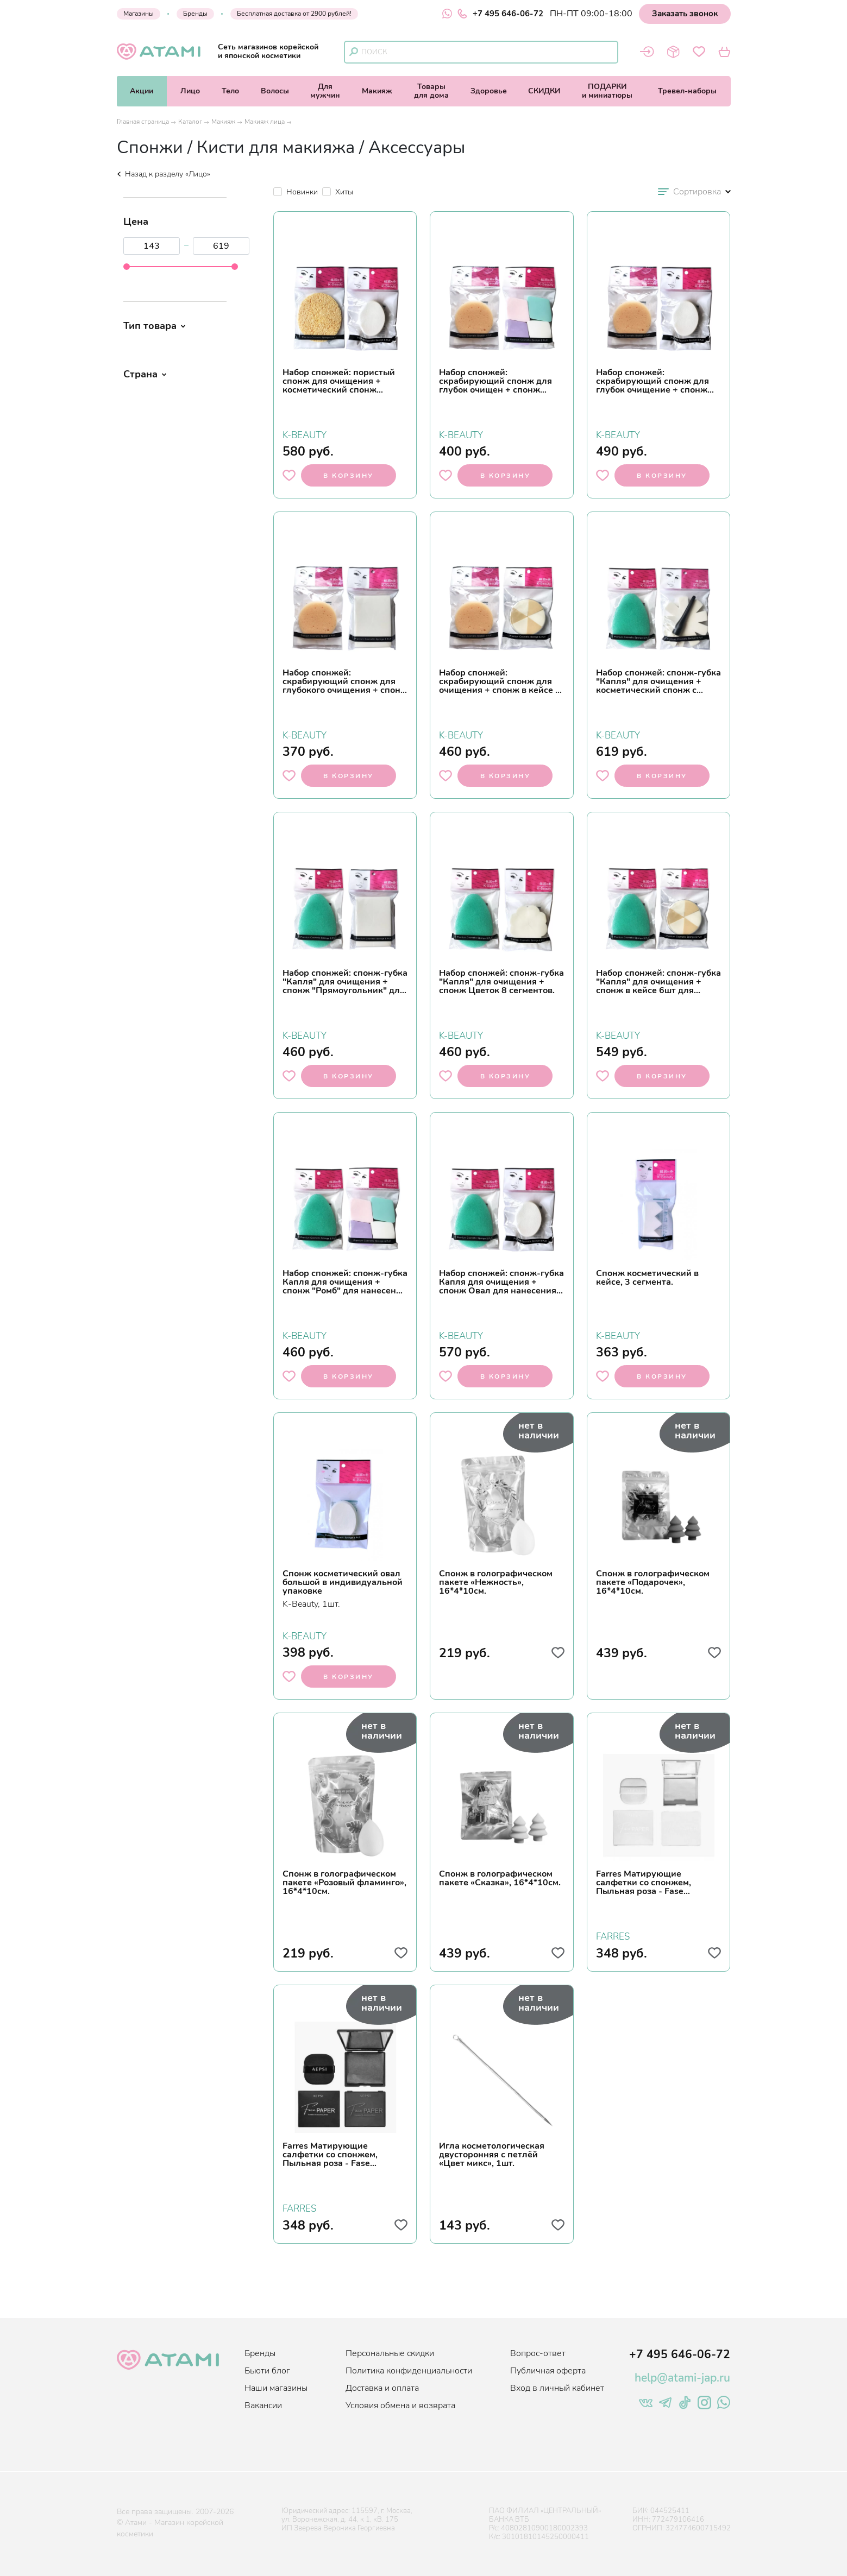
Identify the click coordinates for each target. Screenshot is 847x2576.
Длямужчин (325, 90)
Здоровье (488, 91)
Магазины (138, 13)
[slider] (126, 266)
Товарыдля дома (431, 90)
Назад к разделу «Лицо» (163, 174)
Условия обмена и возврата (400, 2405)
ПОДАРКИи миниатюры (607, 90)
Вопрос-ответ (538, 2353)
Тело (230, 91)
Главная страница (143, 121)
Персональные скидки (390, 2353)
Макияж (377, 91)
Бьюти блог (267, 2371)
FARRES (613, 1935)
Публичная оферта (548, 2371)
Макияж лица (264, 121)
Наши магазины (276, 2388)
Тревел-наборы (687, 91)
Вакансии (263, 2405)
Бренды (195, 13)
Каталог (190, 121)
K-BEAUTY (305, 434)
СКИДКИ (544, 91)
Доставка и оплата (382, 2388)
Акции (141, 91)
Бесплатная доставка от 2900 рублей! (294, 13)
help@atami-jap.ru (682, 2377)
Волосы (275, 91)
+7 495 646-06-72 (500, 13)
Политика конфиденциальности (409, 2371)
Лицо (190, 91)
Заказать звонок (685, 13)
